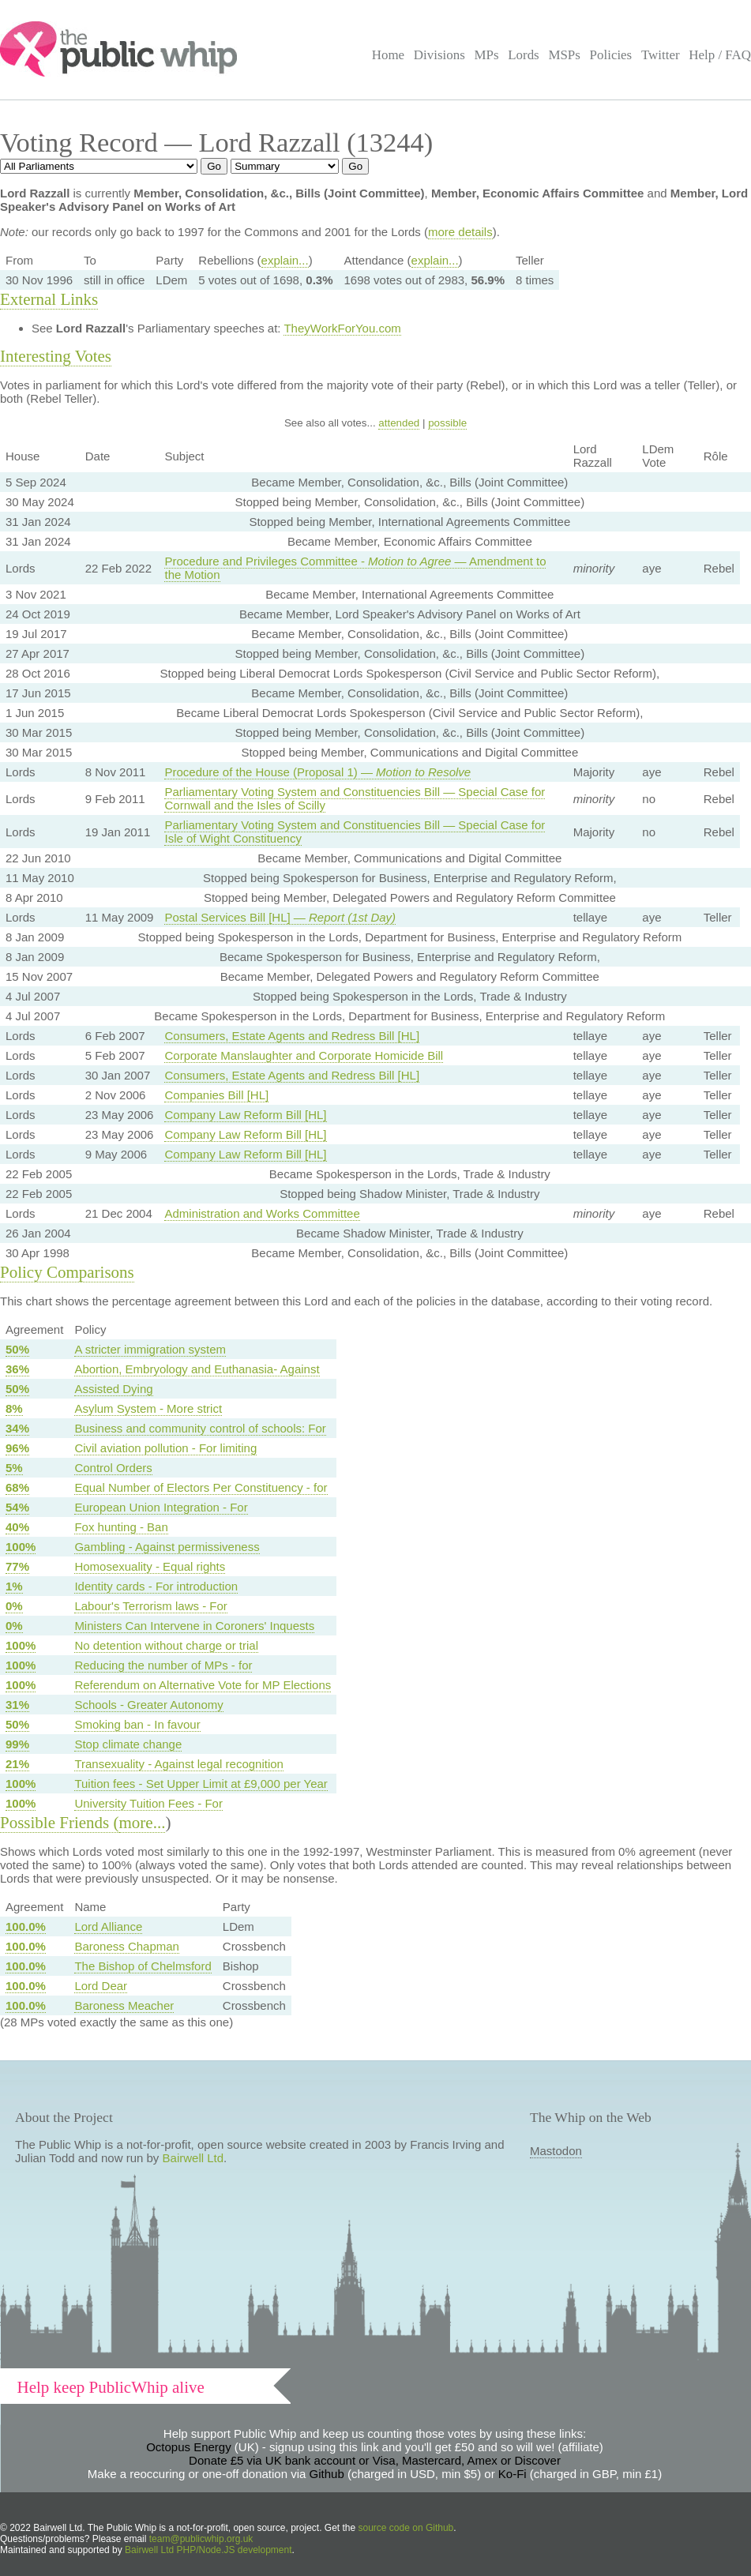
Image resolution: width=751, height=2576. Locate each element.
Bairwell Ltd (193, 2158)
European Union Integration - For (160, 1507)
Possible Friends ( (59, 1822)
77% (17, 1566)
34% (17, 1428)
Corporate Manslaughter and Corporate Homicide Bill (303, 1055)
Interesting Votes (55, 356)
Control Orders (113, 1467)
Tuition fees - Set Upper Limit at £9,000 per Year (200, 1783)
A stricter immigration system (150, 1349)
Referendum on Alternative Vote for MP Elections (202, 1685)
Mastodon (556, 2150)
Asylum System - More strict (148, 1408)
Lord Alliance (108, 1926)
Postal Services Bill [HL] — (280, 917)
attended (398, 423)
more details (460, 231)
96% (17, 1448)
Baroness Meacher (124, 2005)
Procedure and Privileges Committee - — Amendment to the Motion (355, 567)
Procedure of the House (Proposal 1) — (317, 772)
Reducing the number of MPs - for (163, 1665)
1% (14, 1586)
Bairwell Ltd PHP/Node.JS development (208, 2549)
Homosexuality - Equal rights (149, 1566)
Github (327, 2473)
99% (17, 1744)
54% (17, 1507)
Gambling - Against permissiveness (166, 1546)
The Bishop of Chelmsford (142, 1966)
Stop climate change (128, 1744)
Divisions (439, 54)
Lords (523, 54)
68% (17, 1487)
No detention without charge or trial (166, 1645)
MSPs (564, 54)
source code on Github (406, 2527)
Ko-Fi (512, 2473)
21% (17, 1764)
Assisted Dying (113, 1388)
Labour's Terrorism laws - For (150, 1606)
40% (17, 1527)
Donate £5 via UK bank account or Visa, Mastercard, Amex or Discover (375, 2460)
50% (17, 1349)
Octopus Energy (188, 2447)
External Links (49, 299)
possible (447, 423)
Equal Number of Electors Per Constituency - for (200, 1487)
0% (14, 1606)
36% (17, 1369)
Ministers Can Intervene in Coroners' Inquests (194, 1625)
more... (142, 1822)
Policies (611, 54)
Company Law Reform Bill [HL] (245, 1114)
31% (17, 1704)
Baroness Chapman (126, 1946)
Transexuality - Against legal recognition (179, 1764)
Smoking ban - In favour (137, 1724)
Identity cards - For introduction (156, 1586)
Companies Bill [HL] (216, 1095)
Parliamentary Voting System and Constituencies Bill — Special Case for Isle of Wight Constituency (354, 831)
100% (21, 1546)
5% (14, 1467)
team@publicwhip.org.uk (201, 2538)
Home (388, 54)
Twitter (660, 54)
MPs (486, 54)
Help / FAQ (720, 54)
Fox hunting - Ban (120, 1527)
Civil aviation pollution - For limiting (165, 1448)
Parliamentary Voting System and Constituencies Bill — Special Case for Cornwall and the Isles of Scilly (354, 798)
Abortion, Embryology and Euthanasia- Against (196, 1369)
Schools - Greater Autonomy (148, 1704)
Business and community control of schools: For (199, 1428)
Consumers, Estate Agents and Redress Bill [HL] (291, 1035)
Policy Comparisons (67, 1272)
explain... (285, 260)
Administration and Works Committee (261, 1213)
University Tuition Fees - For (148, 1803)
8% (14, 1408)
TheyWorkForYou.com (342, 328)
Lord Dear (100, 1985)
